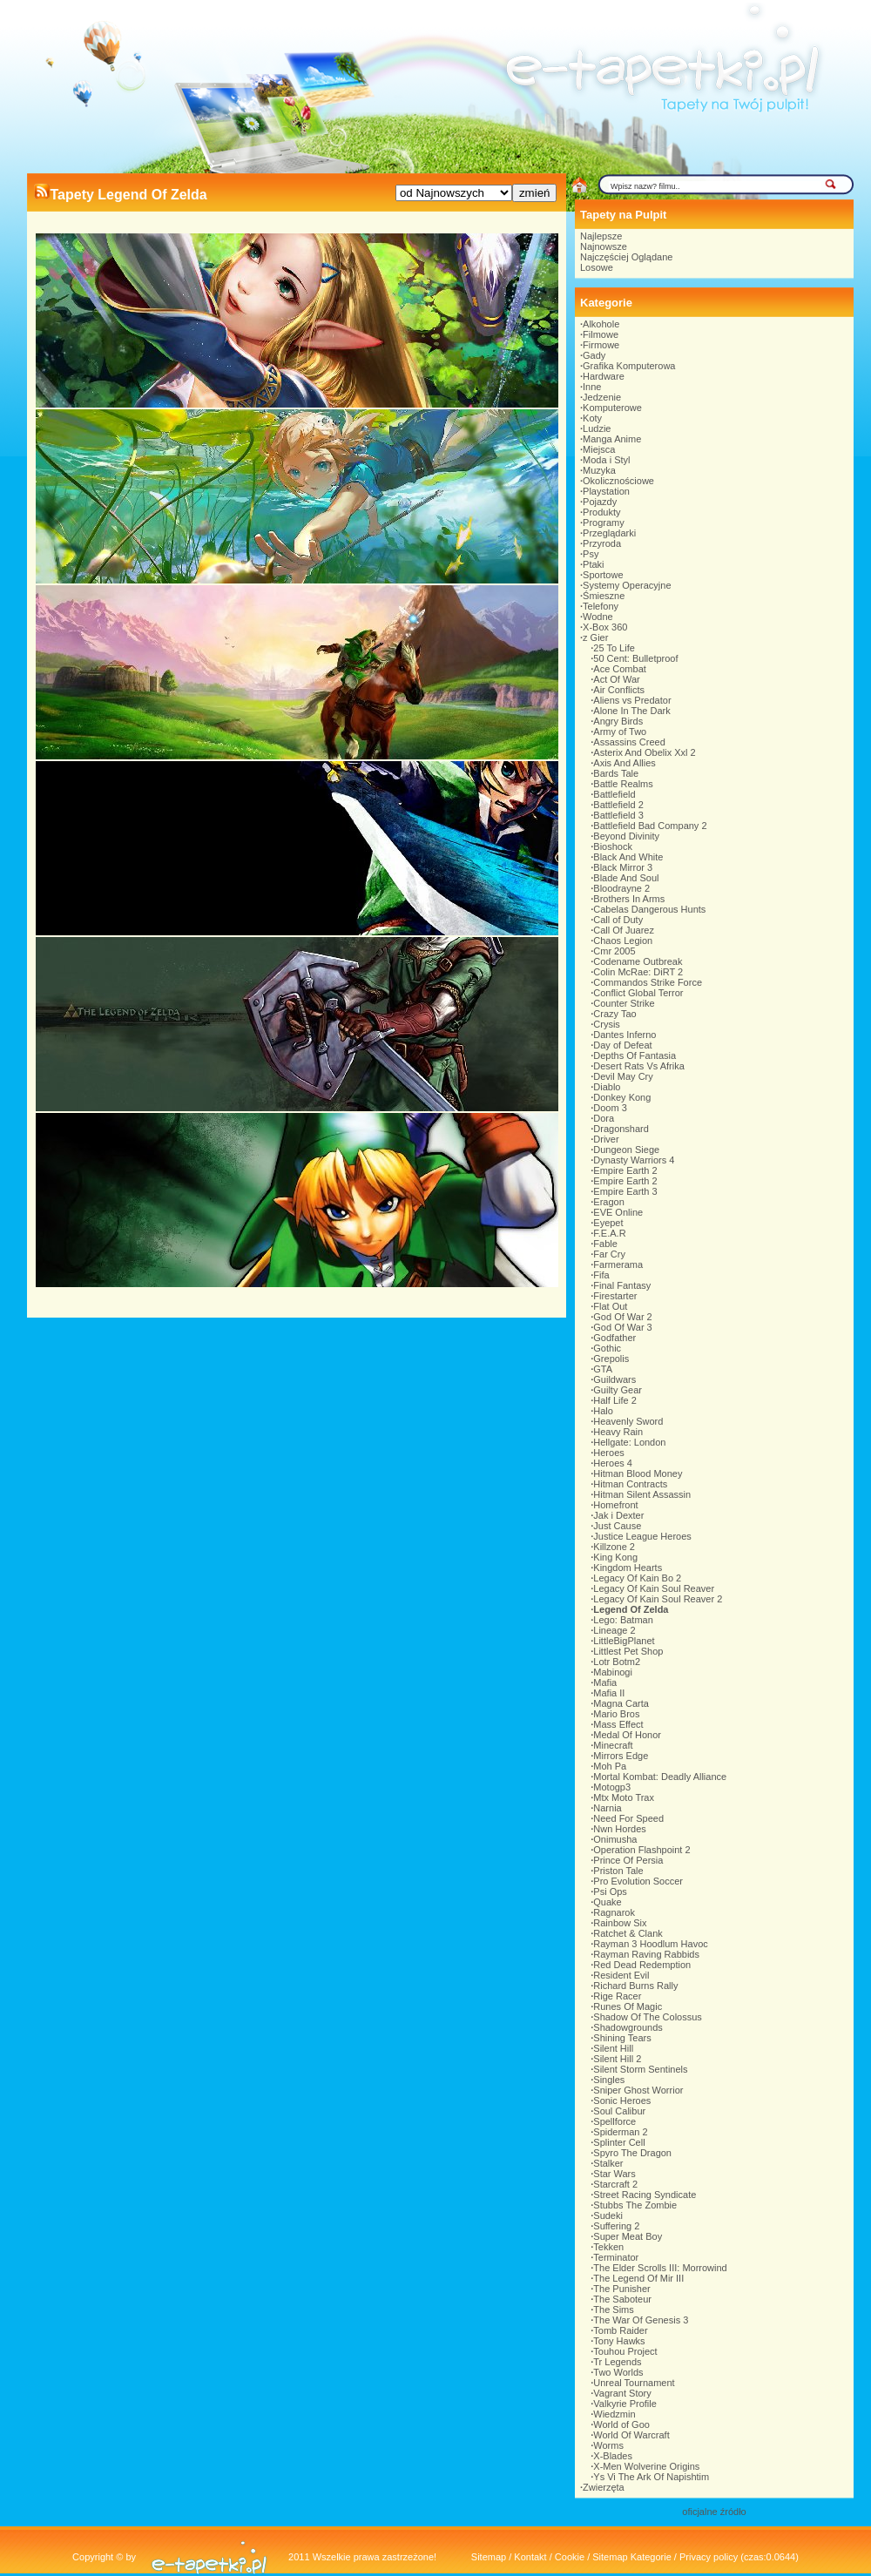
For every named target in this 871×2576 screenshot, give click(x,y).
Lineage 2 (614, 1630)
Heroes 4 (612, 1463)
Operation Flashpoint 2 (641, 1849)
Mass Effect (618, 1724)
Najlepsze (601, 236)
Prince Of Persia (628, 1860)
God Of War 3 (622, 1327)
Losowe (596, 267)
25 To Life (614, 648)
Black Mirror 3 (622, 867)
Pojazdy (600, 501)
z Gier (595, 637)
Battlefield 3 (618, 815)
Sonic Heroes (622, 2100)
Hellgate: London (629, 1442)
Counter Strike (623, 1003)
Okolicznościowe (618, 480)
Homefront (615, 1505)
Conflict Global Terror (638, 993)
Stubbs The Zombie (635, 2205)
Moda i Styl (606, 460)
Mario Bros (616, 1714)
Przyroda (602, 543)
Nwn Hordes (619, 1829)
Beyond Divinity (626, 836)
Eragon (608, 1202)
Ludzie (597, 428)
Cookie (569, 2557)
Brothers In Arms (629, 899)
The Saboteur (622, 2299)
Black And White (628, 857)
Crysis (606, 1024)
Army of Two (619, 731)
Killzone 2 (614, 1546)
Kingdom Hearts (627, 1567)
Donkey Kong (622, 1097)
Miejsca (599, 449)
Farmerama (618, 1264)
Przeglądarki (609, 533)
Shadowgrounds (628, 2027)
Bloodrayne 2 (621, 888)
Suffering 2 (616, 2226)
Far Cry (609, 1254)
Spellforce (614, 2121)
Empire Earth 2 (625, 1170)
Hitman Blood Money (637, 1473)
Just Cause (617, 1526)
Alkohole (601, 324)
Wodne (598, 616)
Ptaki (593, 564)
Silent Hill (613, 2048)
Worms (608, 2445)
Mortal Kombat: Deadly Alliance (659, 1776)
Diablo (606, 1087)
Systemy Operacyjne (627, 585)
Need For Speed (628, 1818)
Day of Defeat (622, 1045)
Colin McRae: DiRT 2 (638, 972)
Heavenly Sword (628, 1421)
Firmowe (601, 345)
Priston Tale (618, 1870)
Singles (609, 2079)
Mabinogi (612, 1672)
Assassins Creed (629, 742)
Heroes (608, 1452)
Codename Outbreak (637, 961)
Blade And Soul (625, 878)
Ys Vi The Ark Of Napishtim (651, 2476)
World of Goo (621, 2424)
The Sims (613, 2309)
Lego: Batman (623, 1620)
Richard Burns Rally (635, 1985)
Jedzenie (602, 397)
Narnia (607, 1808)
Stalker (608, 2163)
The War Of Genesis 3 (640, 2320)
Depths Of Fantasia (634, 1055)
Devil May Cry (622, 1076)
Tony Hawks (619, 2341)
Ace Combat (619, 669)
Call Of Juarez (623, 930)
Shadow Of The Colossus (647, 2017)
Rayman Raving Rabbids (646, 1954)
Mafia (605, 1682)
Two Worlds (618, 2372)
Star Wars (614, 2173)
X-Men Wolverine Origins (646, 2466)
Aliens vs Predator (632, 700)
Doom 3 (610, 1108)
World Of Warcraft (631, 2435)
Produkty (601, 512)
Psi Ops (610, 1891)
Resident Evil (621, 1975)
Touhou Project (625, 2351)
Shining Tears (622, 2038)
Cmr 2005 (614, 951)
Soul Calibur (619, 2111)
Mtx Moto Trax (623, 1797)
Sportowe (603, 575)
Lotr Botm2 (616, 1661)
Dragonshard (621, 1128)
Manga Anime (612, 439)
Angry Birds (618, 721)
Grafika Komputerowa (629, 366)
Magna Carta (621, 1703)
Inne (592, 386)
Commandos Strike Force (647, 982)
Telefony (600, 606)
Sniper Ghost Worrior (638, 2090)
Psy (590, 554)
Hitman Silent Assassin (642, 1494)
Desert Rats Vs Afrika (639, 1066)
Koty (592, 418)
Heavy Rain (618, 1431)
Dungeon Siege (626, 1149)
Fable (605, 1243)
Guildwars (614, 1379)
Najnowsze (603, 246)
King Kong (615, 1557)
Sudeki (608, 2215)
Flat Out (610, 1306)
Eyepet (608, 1222)
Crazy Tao (614, 1013)
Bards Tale (615, 773)
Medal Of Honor (627, 1735)
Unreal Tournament (633, 2382)
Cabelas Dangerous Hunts (649, 909)
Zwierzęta (604, 2487)
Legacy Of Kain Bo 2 (637, 1578)
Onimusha (615, 1839)
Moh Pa (609, 1766)
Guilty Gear (617, 1390)
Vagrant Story (622, 2393)
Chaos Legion (622, 940)
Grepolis (611, 1358)
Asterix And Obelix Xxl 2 (644, 752)
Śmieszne (604, 595)
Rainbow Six (619, 1923)
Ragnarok (614, 1912)
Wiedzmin (614, 2414)
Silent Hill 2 (617, 2058)
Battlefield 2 (618, 804)
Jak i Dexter (618, 1515)
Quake (607, 1902)
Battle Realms (622, 784)
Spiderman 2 (620, 2132)
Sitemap (488, 2557)
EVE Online (618, 1212)
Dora (603, 1118)
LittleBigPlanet (623, 1640)
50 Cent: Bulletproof (635, 658)
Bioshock (612, 846)
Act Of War (616, 679)
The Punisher (621, 2288)
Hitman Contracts (630, 1484)
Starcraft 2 (615, 2184)
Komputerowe (612, 407)
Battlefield (614, 794)
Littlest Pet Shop (628, 1651)
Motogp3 (612, 1787)
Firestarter (615, 1296)
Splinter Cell (619, 2142)
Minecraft (612, 1745)
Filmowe (600, 334)
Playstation (606, 491)
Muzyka (599, 470)
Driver (605, 1139)
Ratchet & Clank (627, 1933)
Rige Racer (617, 1996)
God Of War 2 (622, 1317)
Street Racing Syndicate (644, 2194)
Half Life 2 (615, 1400)
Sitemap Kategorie (632, 2557)
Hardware (604, 376)
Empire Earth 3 (625, 1191)
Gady (594, 355)
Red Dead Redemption (642, 1964)
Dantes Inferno (624, 1034)
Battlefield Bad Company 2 (649, 825)
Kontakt (530, 2557)
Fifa (601, 1275)
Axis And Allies (624, 763)
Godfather (614, 1337)
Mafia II (609, 1693)
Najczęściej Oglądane (626, 257)
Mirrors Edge (620, 1755)
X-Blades (612, 2456)
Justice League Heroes (642, 1536)
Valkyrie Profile (625, 2403)
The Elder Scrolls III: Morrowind (659, 2267)
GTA (602, 1369)
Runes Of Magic (627, 2006)
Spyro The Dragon (632, 2153)
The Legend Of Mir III (638, 2278)
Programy (604, 522)
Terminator (615, 2257)
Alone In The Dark (631, 710)
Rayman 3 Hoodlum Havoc (650, 1944)
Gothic (607, 1348)
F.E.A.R (609, 1233)
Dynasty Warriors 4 (633, 1160)
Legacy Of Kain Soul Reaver (653, 1588)
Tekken (608, 2247)
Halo (603, 1411)
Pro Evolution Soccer (638, 1881)
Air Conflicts (619, 689)
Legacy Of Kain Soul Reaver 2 (657, 1599)
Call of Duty (618, 919)
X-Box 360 (605, 627)
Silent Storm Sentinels (640, 2069)
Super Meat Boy (627, 2236)
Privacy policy (708, 2557)
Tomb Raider (620, 2330)
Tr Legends (617, 2362)
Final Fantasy (622, 1285)
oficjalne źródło (714, 2511)
